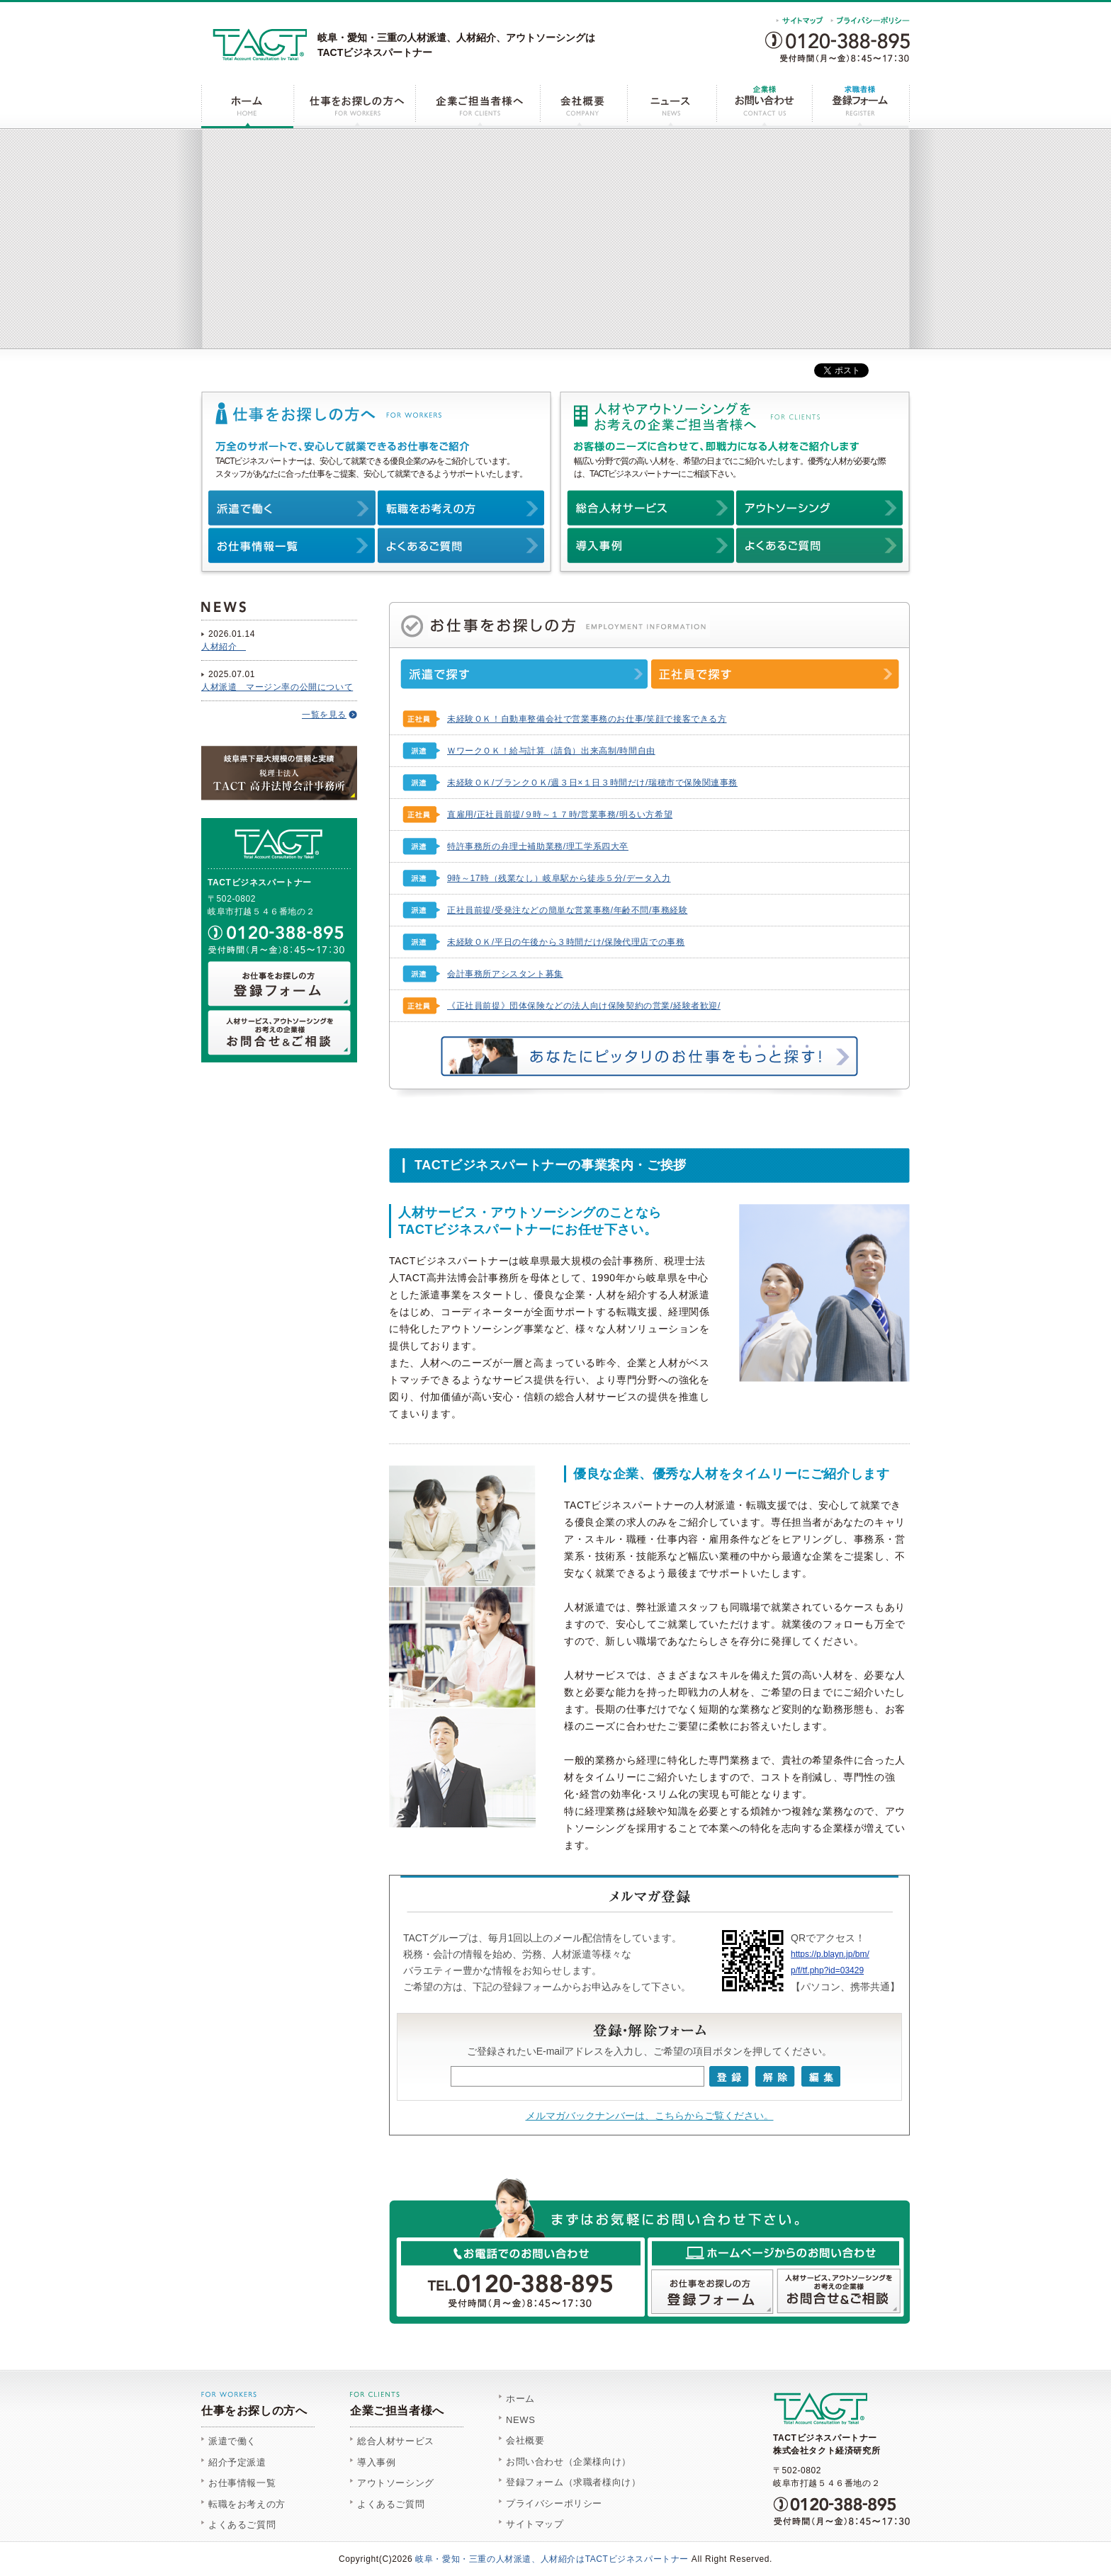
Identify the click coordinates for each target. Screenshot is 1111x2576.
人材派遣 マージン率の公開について (277, 687)
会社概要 (525, 2440)
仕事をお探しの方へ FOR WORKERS (354, 106)
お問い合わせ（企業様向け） (568, 2461)
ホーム (520, 2398)
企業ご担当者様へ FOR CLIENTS (476, 106)
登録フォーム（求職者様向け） (573, 2482)
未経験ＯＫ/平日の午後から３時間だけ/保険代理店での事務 (565, 942)
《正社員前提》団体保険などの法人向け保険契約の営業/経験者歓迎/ (584, 1006)
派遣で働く (232, 2441)
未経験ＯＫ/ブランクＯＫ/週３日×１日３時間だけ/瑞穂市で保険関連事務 (592, 783)
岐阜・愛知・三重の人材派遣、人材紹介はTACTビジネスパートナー (552, 2559)
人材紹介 (223, 647)
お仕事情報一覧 (242, 2483)
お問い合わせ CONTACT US (763, 106)
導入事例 (376, 2462)
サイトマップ (535, 2524)
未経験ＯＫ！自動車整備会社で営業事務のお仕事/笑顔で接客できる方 (587, 719)
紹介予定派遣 (237, 2462)
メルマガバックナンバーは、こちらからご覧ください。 (650, 2115)
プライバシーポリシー (554, 2503)
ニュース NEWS (670, 106)
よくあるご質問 (242, 2524)
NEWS (520, 2420)
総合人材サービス (395, 2441)
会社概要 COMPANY (582, 106)
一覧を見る (324, 715)
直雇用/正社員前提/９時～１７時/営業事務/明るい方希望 (559, 814)
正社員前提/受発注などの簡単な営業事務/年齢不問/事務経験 (567, 910)
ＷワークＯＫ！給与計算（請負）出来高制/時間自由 (551, 751)
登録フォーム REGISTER (860, 106)
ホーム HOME (247, 106)
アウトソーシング (395, 2483)
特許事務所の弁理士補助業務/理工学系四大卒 (537, 846)
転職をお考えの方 (247, 2504)
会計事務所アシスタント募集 (505, 974)
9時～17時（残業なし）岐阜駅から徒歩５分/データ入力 (559, 878)
